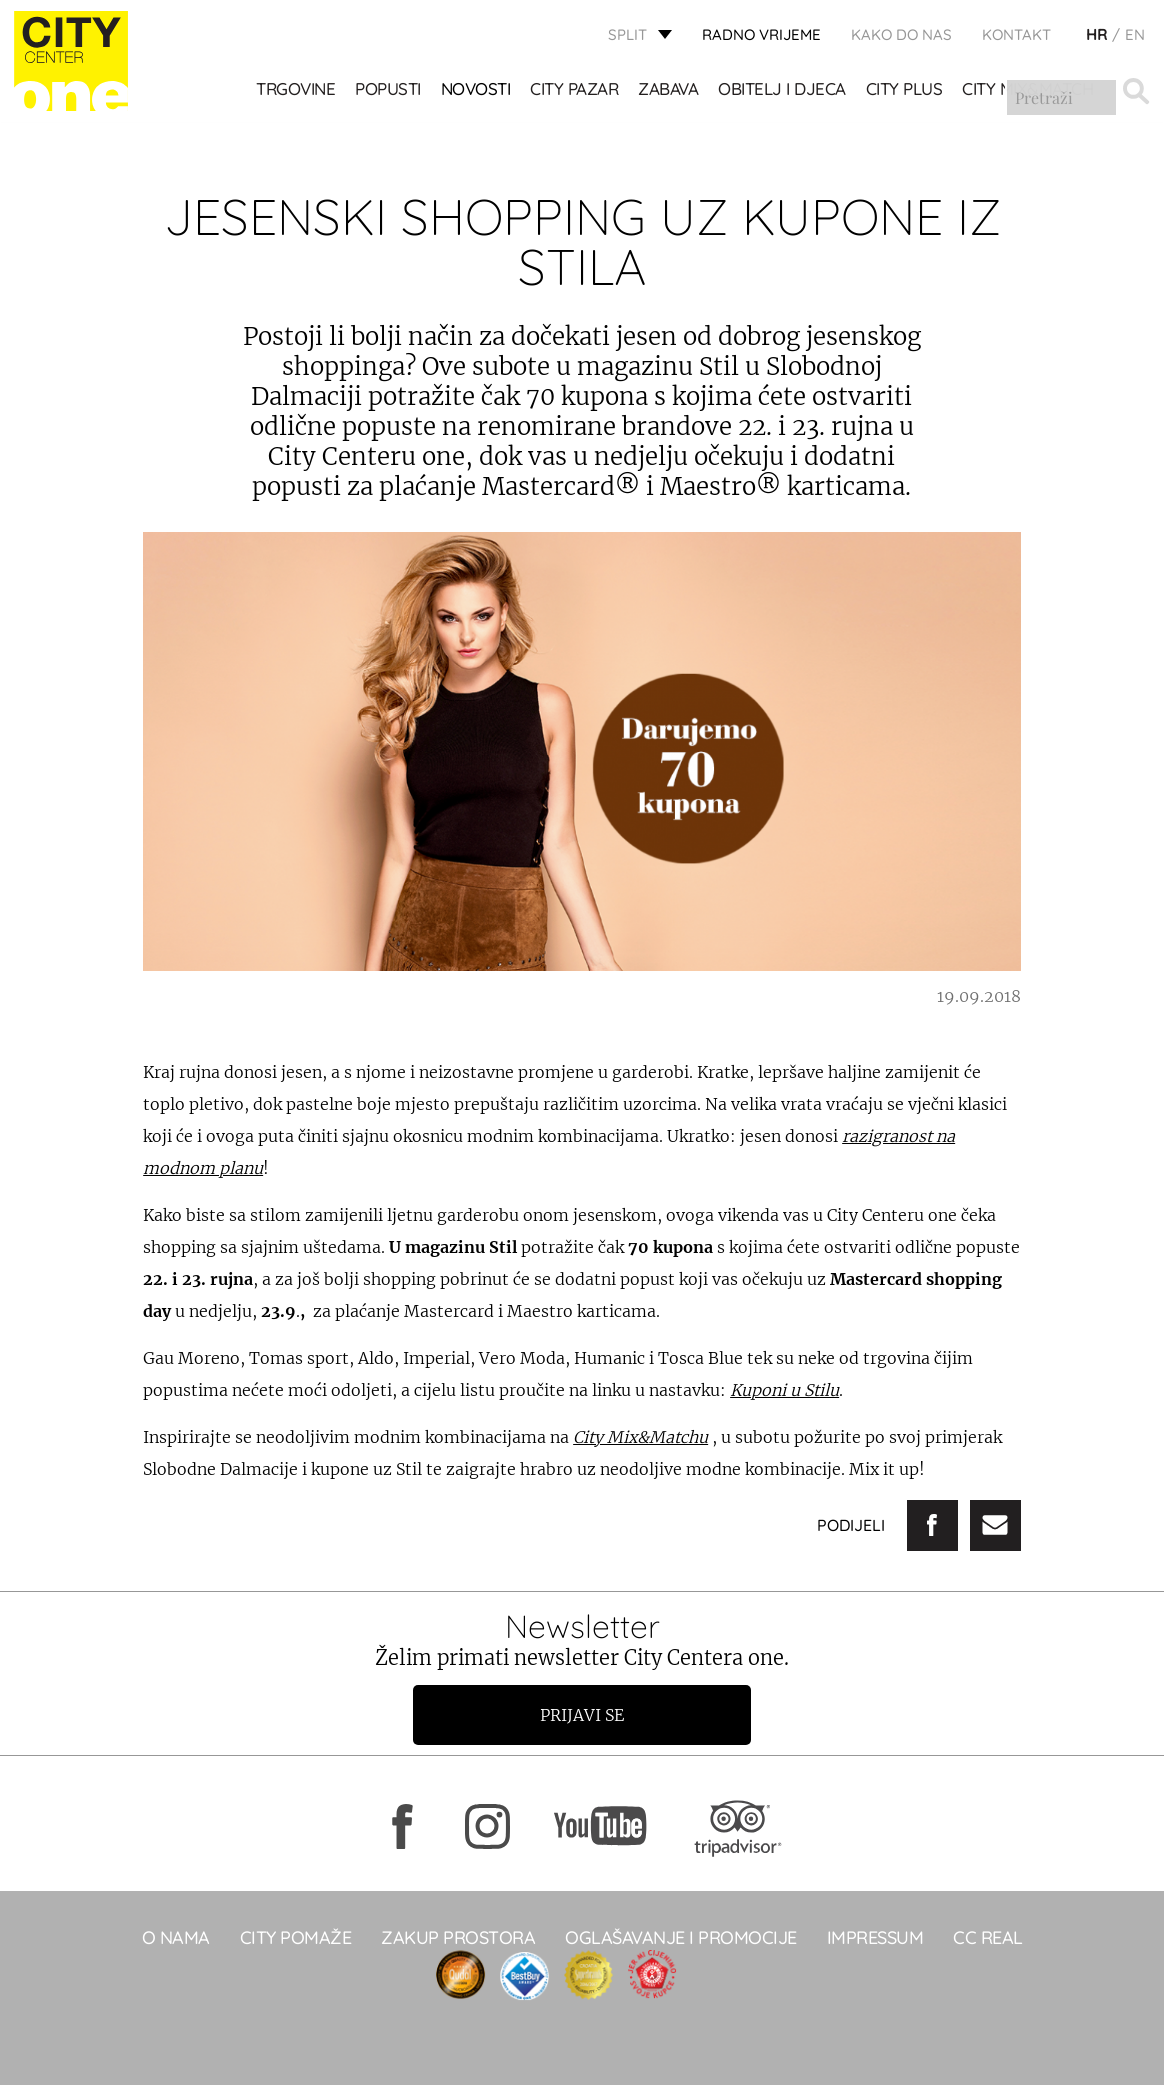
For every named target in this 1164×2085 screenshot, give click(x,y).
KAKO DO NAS (901, 35)
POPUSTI (389, 90)
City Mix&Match (1028, 90)
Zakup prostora (458, 1937)
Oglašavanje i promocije (681, 1937)
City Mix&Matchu (640, 1437)
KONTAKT (1016, 35)
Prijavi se (582, 1715)
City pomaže (296, 1937)
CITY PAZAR (575, 90)
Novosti (476, 90)
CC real (988, 1937)
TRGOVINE (296, 90)
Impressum (875, 1937)
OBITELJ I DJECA (783, 90)
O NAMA (176, 1937)
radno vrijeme (761, 35)
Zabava (669, 90)
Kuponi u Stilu (784, 1390)
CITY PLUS (904, 90)
